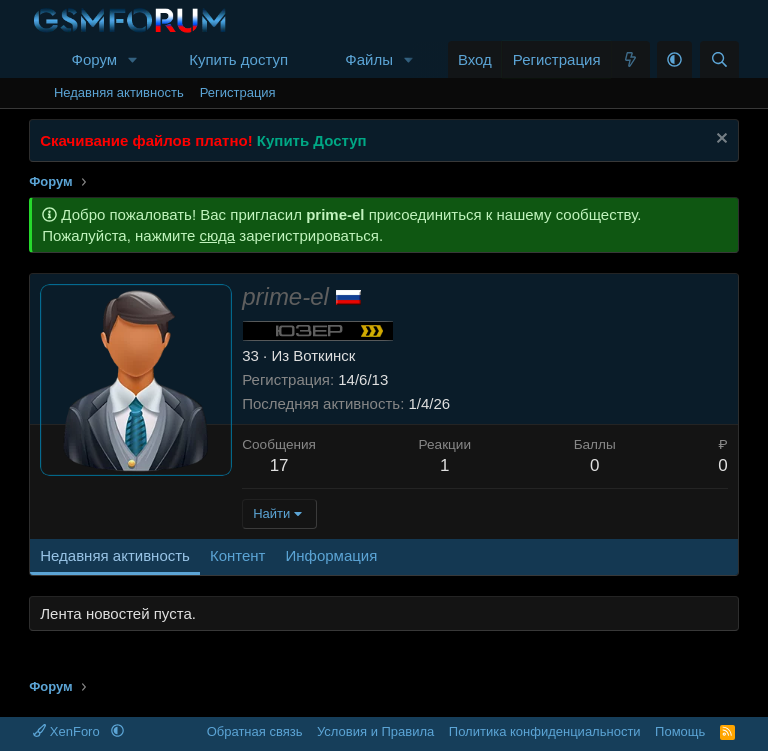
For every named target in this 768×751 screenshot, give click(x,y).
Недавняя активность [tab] (115, 555)
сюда (218, 235)
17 (279, 465)
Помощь (680, 731)
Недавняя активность (119, 92)
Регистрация (238, 92)
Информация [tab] (331, 555)
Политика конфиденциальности (545, 731)
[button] (133, 59)
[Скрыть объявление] (719, 140)
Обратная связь (255, 731)
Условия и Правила (375, 731)
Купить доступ (238, 59)
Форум (94, 59)
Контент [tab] (238, 555)
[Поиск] (719, 59)
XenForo (68, 731)
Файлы (369, 59)
